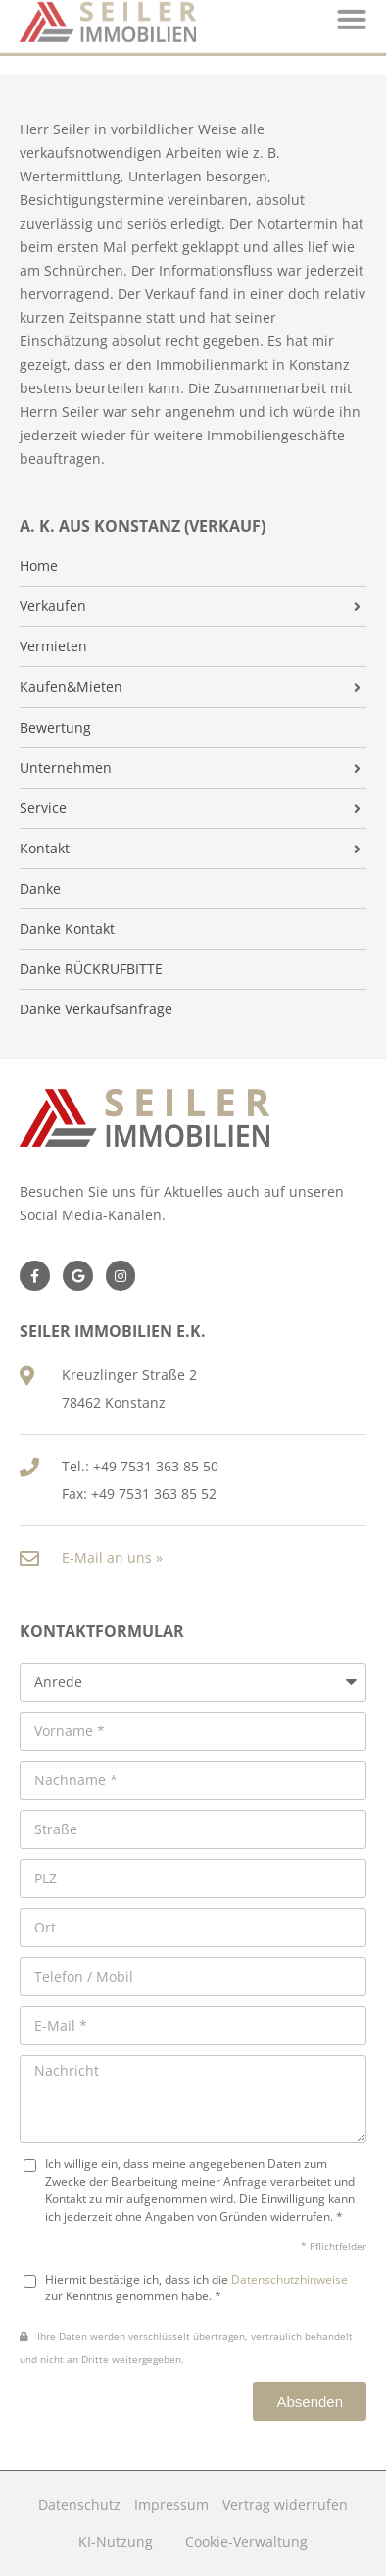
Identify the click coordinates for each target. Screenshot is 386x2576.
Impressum (171, 2505)
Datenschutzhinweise (289, 2279)
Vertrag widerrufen (285, 2505)
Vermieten (53, 646)
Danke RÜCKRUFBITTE (91, 969)
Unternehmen (66, 768)
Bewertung (55, 728)
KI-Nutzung (115, 2541)
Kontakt (45, 848)
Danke (40, 889)
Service (43, 808)
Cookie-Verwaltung (246, 2541)
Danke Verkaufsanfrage (96, 1009)
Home (39, 566)
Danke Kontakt (67, 929)
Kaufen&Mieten (71, 687)
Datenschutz (79, 2505)
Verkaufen (53, 606)
